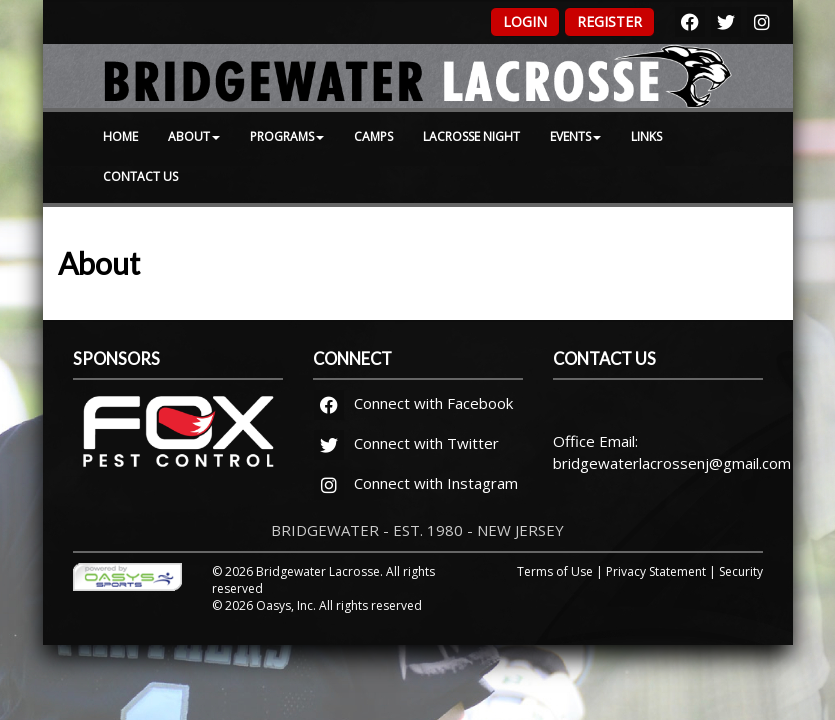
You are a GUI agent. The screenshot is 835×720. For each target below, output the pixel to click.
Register (609, 21)
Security (741, 571)
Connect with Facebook (413, 403)
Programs (287, 136)
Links (646, 136)
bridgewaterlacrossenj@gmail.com (672, 463)
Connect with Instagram (416, 483)
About (194, 136)
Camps (373, 136)
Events (575, 136)
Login (525, 21)
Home (120, 136)
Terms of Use (555, 571)
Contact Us (140, 176)
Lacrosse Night (471, 136)
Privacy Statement (656, 571)
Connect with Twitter (406, 443)
